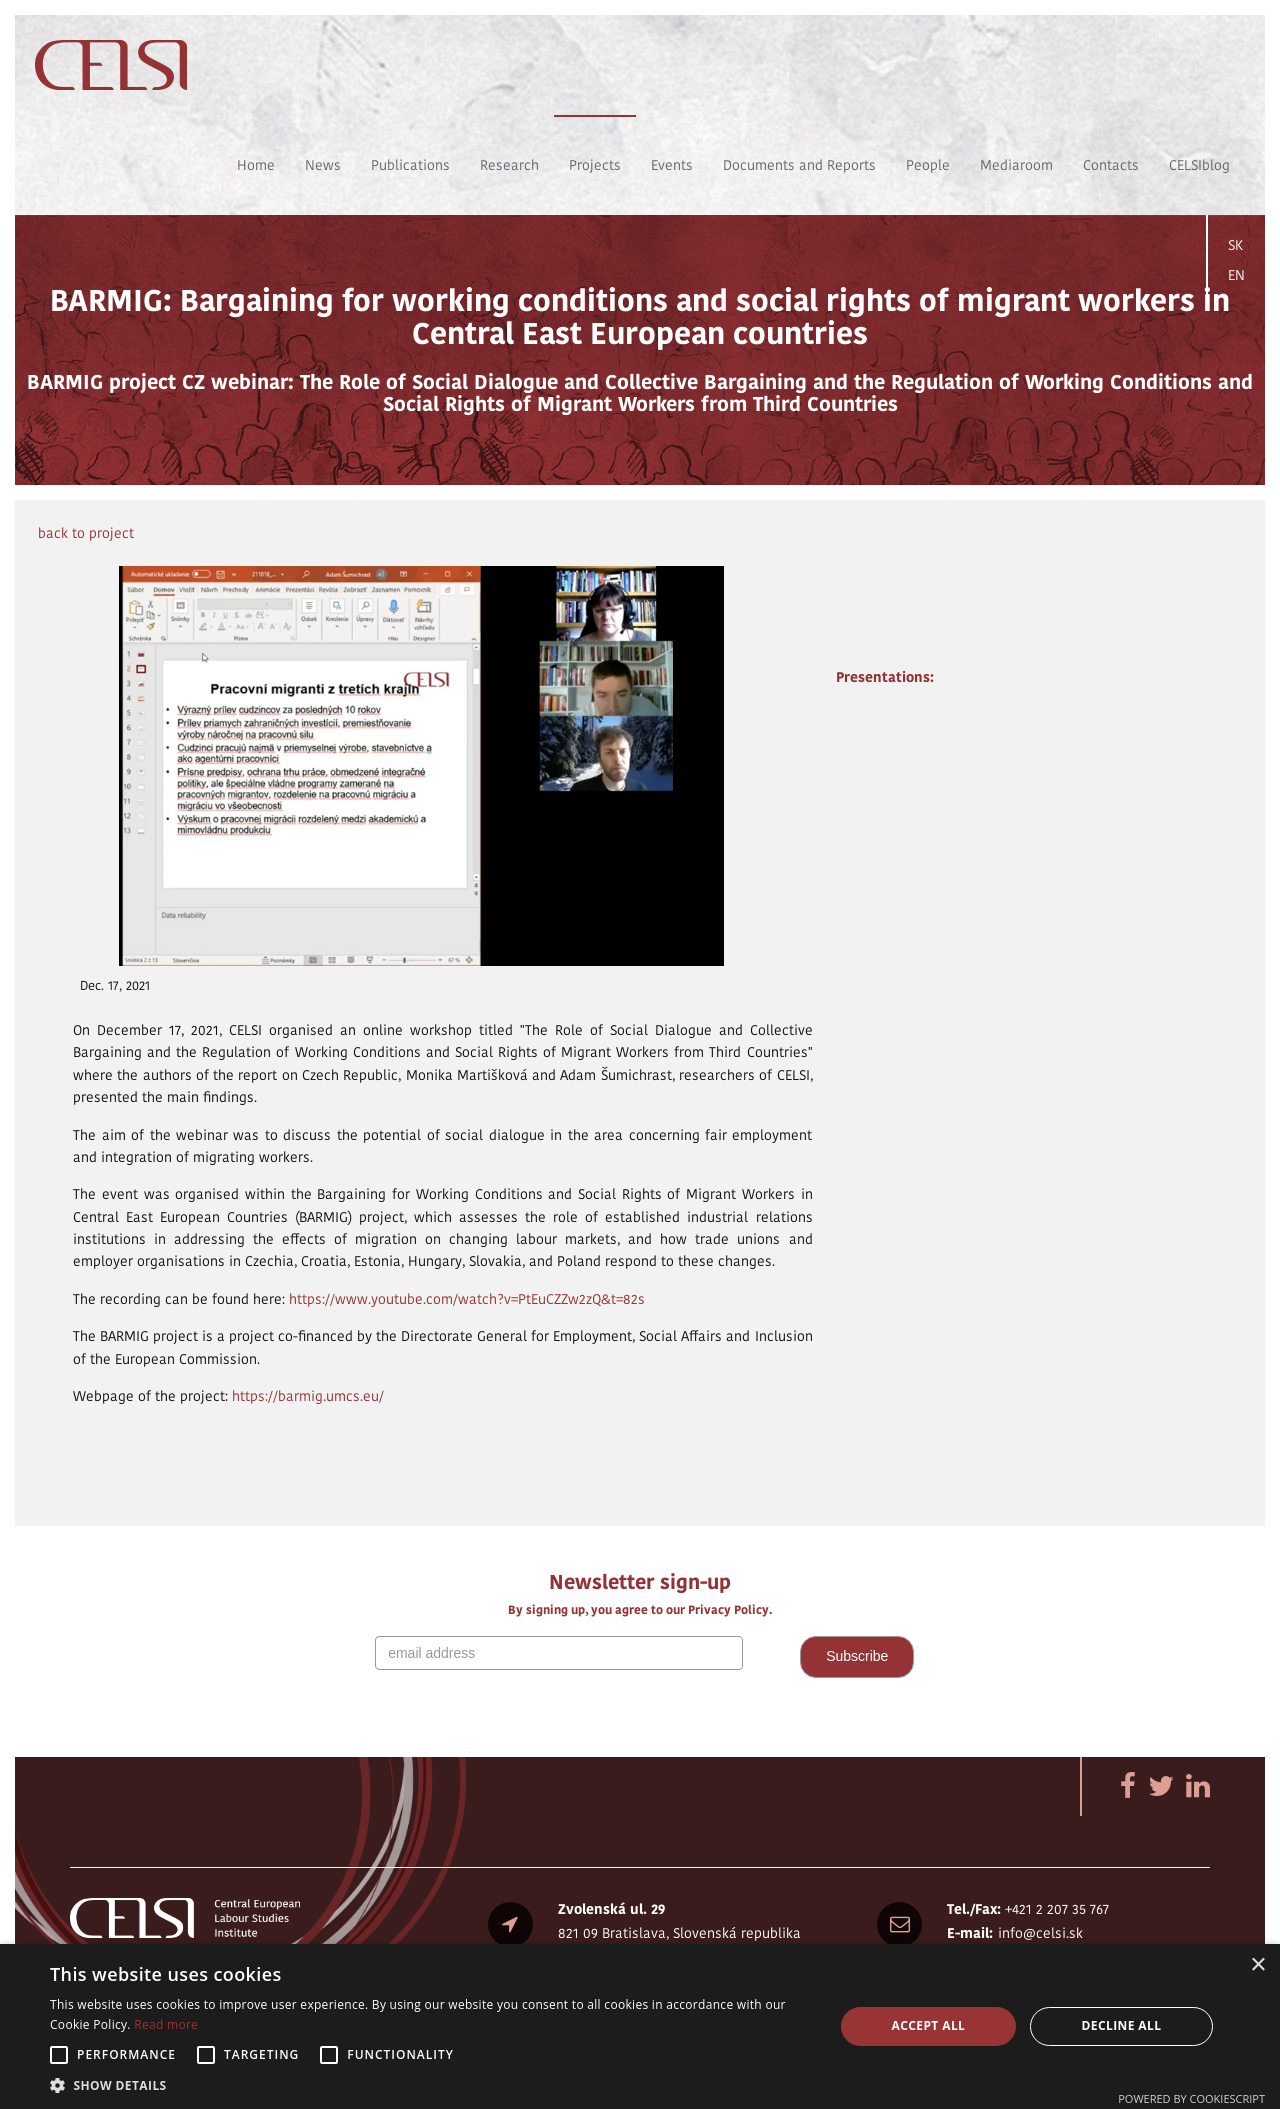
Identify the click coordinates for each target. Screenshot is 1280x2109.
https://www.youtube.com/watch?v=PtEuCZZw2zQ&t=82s (467, 1299)
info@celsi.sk (1040, 1933)
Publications (410, 165)
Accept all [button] (929, 2025)
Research (509, 165)
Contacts (1111, 165)
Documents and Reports (799, 165)
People (928, 165)
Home (256, 165)
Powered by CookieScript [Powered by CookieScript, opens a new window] (1191, 2098)
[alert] (640, 2026)
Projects (595, 165)
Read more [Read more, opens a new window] (166, 2024)
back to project (86, 533)
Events (672, 165)
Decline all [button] (1122, 2025)
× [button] (1257, 1965)
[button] (430, 2084)
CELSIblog (1199, 165)
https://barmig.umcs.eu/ (308, 1396)
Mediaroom (1016, 165)
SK (1235, 245)
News (323, 165)
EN (1236, 275)
